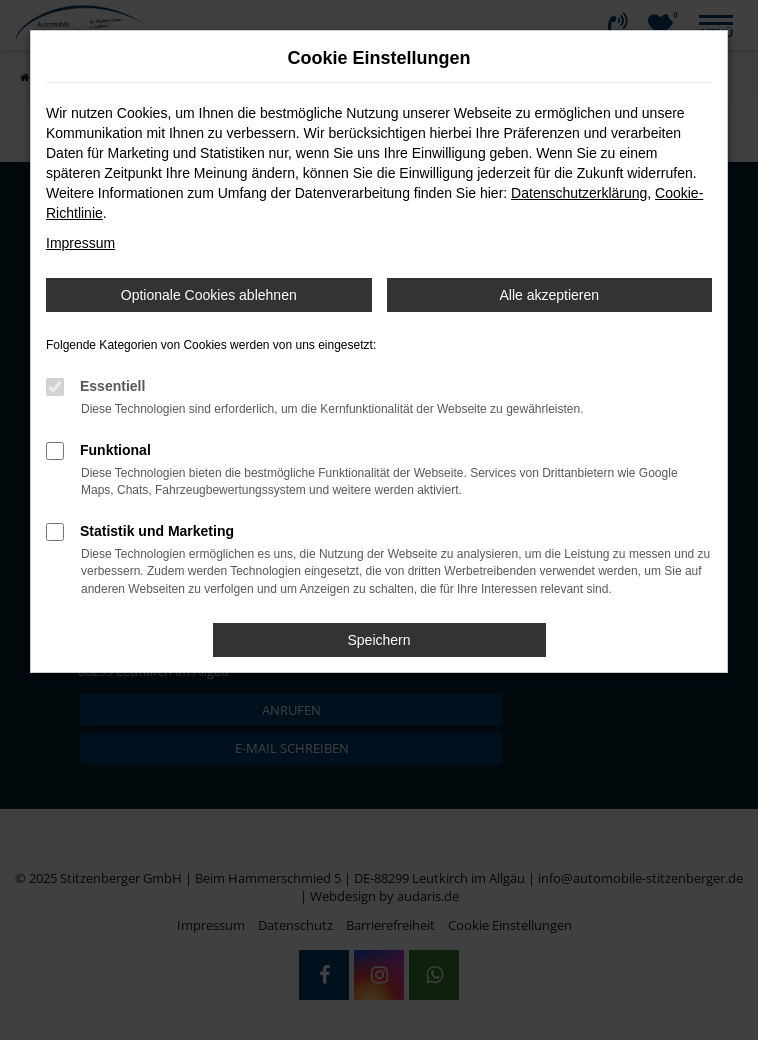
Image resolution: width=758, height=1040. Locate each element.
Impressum (80, 243)
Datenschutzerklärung (579, 193)
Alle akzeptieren (549, 295)
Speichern (378, 640)
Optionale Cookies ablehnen (209, 295)
